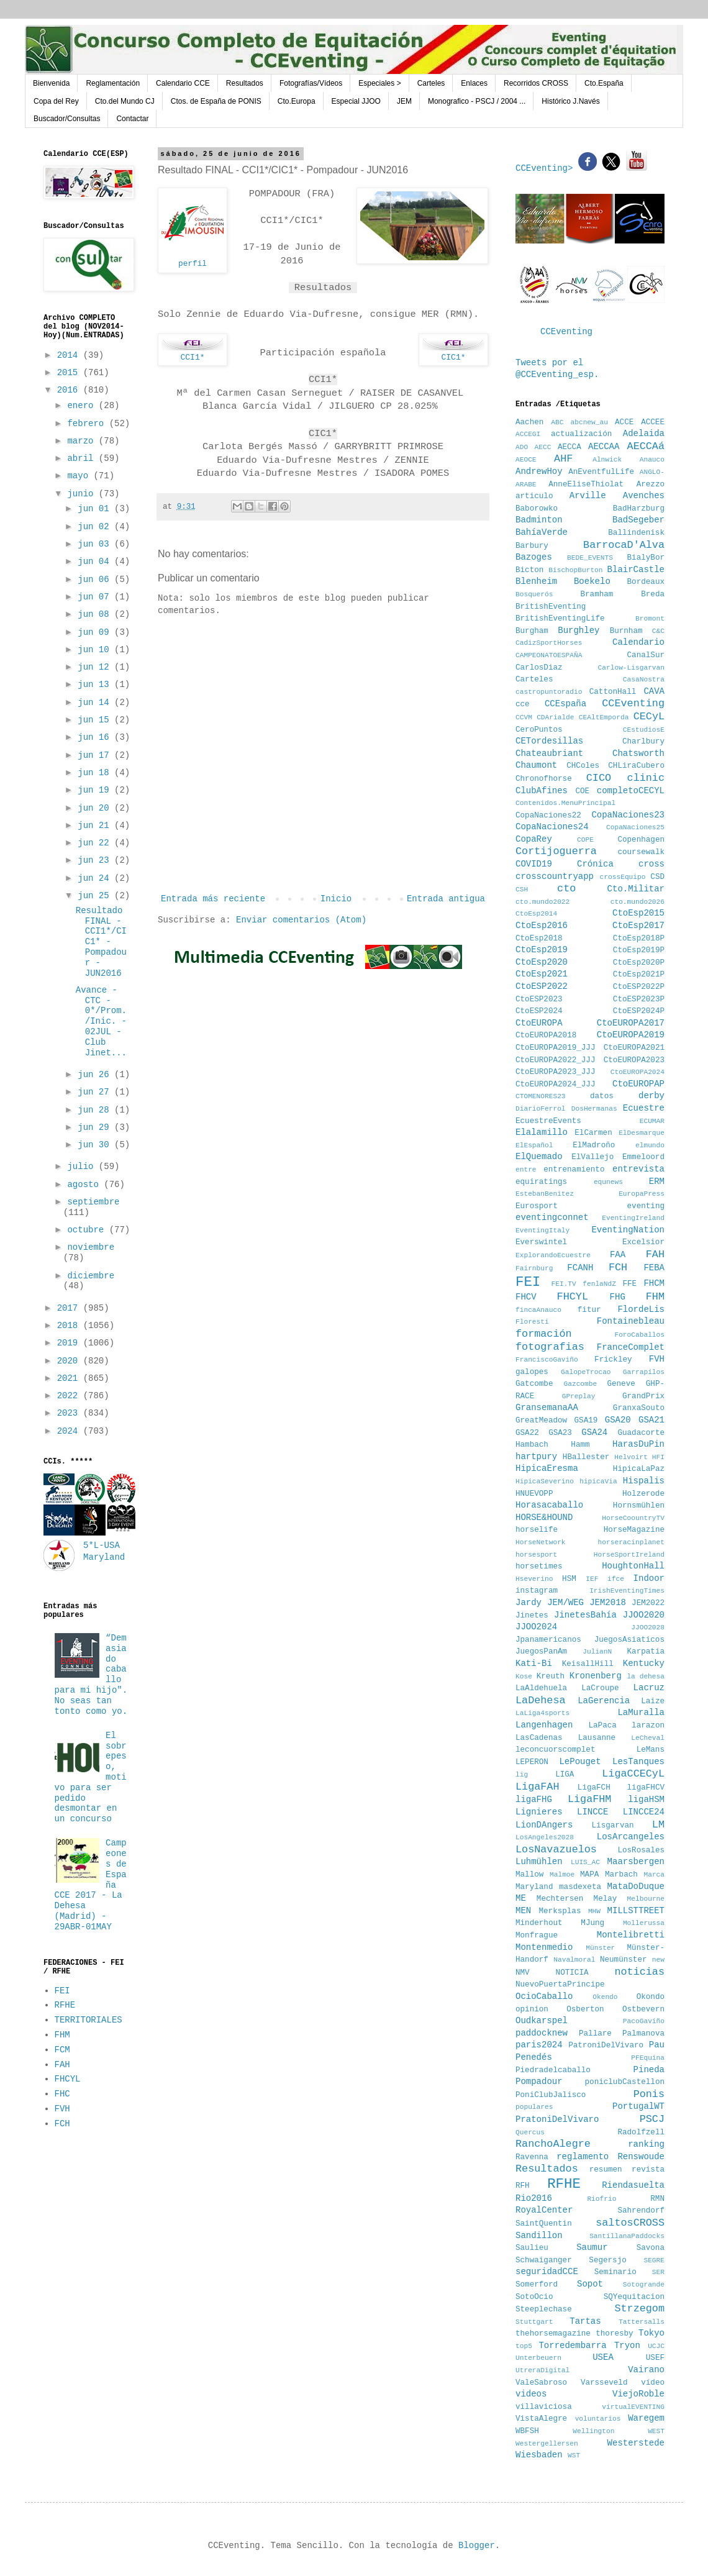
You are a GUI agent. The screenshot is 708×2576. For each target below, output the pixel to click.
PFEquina (648, 2058)
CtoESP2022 (541, 986)
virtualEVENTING (633, 2407)
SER (658, 2272)
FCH (62, 2124)
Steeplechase (543, 2309)
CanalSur (646, 655)
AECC (543, 447)
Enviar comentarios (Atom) (301, 920)
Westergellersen (546, 2443)
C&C (658, 631)
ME (520, 1898)
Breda (653, 594)
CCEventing (566, 332)
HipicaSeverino (544, 1481)
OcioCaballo (544, 1996)
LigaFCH (594, 1787)
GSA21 (651, 1420)
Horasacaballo (549, 1505)
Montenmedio (544, 1947)
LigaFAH (537, 1787)
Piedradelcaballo (553, 2070)
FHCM (654, 1283)
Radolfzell (641, 2132)
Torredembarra (572, 2346)
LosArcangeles (631, 1837)
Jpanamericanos (548, 1640)
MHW (594, 1911)
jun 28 (96, 1110)
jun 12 (96, 667)
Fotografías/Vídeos (310, 83)
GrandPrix (643, 1396)
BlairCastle (636, 570)
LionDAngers (544, 1825)
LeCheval (648, 1738)
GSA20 (618, 1420)
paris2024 (539, 2045)
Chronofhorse (543, 779)
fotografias (549, 1347)
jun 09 (96, 632)
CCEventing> (546, 168)
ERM (657, 1181)
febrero (88, 424)
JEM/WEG (565, 1603)
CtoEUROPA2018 (545, 1035)
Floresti (532, 1322)
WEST (656, 2431)
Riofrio (601, 2199)
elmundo (650, 1145)
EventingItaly (542, 1230)
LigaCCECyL (633, 1774)
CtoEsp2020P (639, 962)
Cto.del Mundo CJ (125, 101)
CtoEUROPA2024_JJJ (555, 1084)
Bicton (529, 570)
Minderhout (539, 1923)
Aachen (529, 422)
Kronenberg (596, 1676)
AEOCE (526, 459)
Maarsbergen (636, 1862)
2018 (70, 1326)
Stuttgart (534, 2322)
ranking (646, 2144)
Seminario (615, 2272)
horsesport (536, 1555)
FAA (617, 1255)
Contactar (132, 118)
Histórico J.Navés (570, 101)
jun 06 (96, 580)
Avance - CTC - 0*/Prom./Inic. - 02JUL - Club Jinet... (101, 1021)
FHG (617, 1297)
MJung (592, 1923)
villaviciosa (543, 2407)
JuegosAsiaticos (629, 1640)
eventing (646, 1206)
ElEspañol (534, 1145)
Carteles (431, 83)
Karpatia (646, 1651)
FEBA (654, 1268)
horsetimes (539, 1566)
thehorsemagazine (553, 2333)
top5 (523, 2346)
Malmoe (562, 1874)
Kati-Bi (533, 1663)
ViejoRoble (638, 2394)
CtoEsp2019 (541, 950)
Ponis (649, 2094)
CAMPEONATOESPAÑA (548, 655)
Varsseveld (604, 2382)
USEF (655, 2358)
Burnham (626, 631)
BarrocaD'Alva (624, 545)
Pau (657, 2045)
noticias (639, 1972)
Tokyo (651, 2333)
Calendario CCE (183, 83)
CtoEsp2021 (541, 974)
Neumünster (623, 1959)
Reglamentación (113, 83)
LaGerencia (604, 1701)
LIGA (564, 1774)
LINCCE (592, 1812)
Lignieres (539, 1812)
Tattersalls (642, 2322)
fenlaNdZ (599, 1284)
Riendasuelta (633, 2185)
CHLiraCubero (636, 766)
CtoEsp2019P (639, 950)
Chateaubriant (549, 753)
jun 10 (96, 650)
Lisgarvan (613, 1825)
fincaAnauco (538, 1310)
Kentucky (644, 1663)
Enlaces (474, 83)
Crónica (595, 864)
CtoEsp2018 (539, 938)
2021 (70, 1378)
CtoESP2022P (639, 987)
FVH (62, 2109)
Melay (605, 1899)
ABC (557, 422)
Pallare (595, 2033)
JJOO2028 (648, 1627)
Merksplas (559, 1911)
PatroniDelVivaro (605, 2045)
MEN (523, 1911)
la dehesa (646, 1676)
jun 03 (96, 544)
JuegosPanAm (541, 1651)
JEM (404, 101)
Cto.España (604, 83)
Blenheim (536, 581)
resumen (605, 2169)
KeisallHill (588, 1664)
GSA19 (586, 1420)
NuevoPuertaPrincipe (560, 1984)
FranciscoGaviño (546, 1359)
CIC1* (453, 357)
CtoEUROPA (539, 1023)
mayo (80, 476)
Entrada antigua (446, 899)
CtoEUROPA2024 (637, 1072)
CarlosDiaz (539, 667)
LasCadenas (539, 1738)
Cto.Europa (296, 101)
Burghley (578, 630)
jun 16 (96, 737)
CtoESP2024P (639, 1011)
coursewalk (641, 852)
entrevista (638, 1169)
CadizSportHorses (548, 643)
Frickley (613, 1359)
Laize (653, 1701)
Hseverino (534, 1579)
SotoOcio (534, 2297)
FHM (62, 2035)
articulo (534, 496)
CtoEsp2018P (639, 938)
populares (534, 2107)
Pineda (649, 2070)
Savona (651, 2248)
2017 (70, 1308)
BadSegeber (638, 520)
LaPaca (603, 1725)
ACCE (624, 422)
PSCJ (652, 2119)
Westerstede (636, 2443)
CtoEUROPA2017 (631, 1023)
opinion (531, 2009)
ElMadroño (594, 1145)
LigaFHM (590, 1799)
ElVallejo (592, 1157)
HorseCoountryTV (633, 1518)
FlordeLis (641, 1309)
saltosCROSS (630, 2223)
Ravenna (531, 2157)
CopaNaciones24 (552, 827)
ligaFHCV (646, 1787)
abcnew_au (589, 422)
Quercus (530, 2132)
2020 (70, 1361)
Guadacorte (641, 1433)
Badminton (539, 520)
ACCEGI (527, 434)
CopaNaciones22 (548, 815)
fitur (589, 1310)
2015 (70, 373)
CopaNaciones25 (635, 827)
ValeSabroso (541, 2382)
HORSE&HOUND (544, 1517)
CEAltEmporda (604, 717)
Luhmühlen (539, 1862)
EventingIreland (633, 1218)
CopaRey (533, 839)
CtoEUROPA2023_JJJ (555, 1072)
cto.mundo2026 (637, 902)
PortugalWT (638, 2106)
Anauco (652, 459)
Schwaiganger (543, 2260)
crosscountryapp (554, 876)
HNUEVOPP (534, 1494)
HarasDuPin (638, 1444)
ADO (521, 447)
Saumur (591, 2247)
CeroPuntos (539, 730)
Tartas (585, 2321)
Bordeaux (646, 582)
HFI (658, 1457)
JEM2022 (648, 1603)
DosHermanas (594, 1109)
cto (566, 888)
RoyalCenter (544, 2210)
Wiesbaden (539, 2455)
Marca (654, 1874)
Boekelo (592, 581)
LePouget (580, 1762)
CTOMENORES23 (540, 1096)
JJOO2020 (644, 1615)
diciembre (90, 1276)
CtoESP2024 (539, 1011)
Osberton (585, 2009)
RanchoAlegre (553, 2144)
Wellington (593, 2431)
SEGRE (654, 2260)
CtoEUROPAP (638, 1084)
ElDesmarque (642, 1133)
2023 (70, 1413)
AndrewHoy (539, 471)
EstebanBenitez (544, 1194)
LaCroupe (600, 1688)
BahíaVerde (541, 532)
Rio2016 (533, 2198)
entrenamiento (573, 1169)
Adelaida (644, 434)
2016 (70, 390)
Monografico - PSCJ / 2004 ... (476, 101)
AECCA (569, 447)
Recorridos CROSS (536, 83)
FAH (62, 2065)
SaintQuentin (543, 2223)
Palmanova (643, 2033)
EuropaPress (642, 1194)
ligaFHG (533, 1800)
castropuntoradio (548, 692)
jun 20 (96, 808)
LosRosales (641, 1850)
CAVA (654, 691)
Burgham (531, 631)
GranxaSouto (639, 1408)
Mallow (529, 1874)
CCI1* (192, 357)
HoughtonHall (633, 1566)
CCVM (523, 717)
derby (651, 1096)
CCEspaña (565, 704)
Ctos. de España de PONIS (216, 101)
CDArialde (555, 717)
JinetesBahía (585, 1615)
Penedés (533, 2057)
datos (602, 1096)
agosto (85, 1185)
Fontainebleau (631, 1321)
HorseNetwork (540, 1542)
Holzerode (643, 1494)
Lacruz (649, 1688)
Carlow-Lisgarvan (631, 667)
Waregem (646, 2418)
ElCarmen (593, 1133)
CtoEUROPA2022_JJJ (555, 1060)
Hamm (580, 1444)
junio (82, 494)
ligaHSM (646, 1800)
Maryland (534, 1887)
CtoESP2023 (539, 999)
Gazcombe (580, 1384)
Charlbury (643, 741)
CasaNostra (644, 679)
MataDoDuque (636, 1886)
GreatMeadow (541, 1420)
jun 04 (96, 562)
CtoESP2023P (639, 999)
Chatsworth (638, 753)
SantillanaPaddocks (627, 2236)
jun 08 (96, 614)
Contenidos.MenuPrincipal (565, 803)
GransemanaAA (546, 1408)
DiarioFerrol (540, 1109)
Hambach (531, 1444)
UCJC (656, 2346)
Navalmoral (574, 1960)
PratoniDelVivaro (557, 2119)
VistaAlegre (541, 2418)
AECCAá (646, 446)
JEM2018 (607, 1603)
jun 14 (96, 703)
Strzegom (639, 2308)
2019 (70, 1343)
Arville (588, 496)
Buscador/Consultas (67, 118)
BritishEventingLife (560, 618)
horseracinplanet (631, 1542)
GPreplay (579, 1396)
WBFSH (527, 2431)
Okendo (604, 1997)
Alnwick (607, 459)
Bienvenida (51, 83)
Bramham (596, 594)
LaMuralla (641, 1713)
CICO (598, 778)
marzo (82, 441)
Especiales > (379, 83)
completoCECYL (631, 791)
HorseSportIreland (629, 1555)
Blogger (476, 2546)
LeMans (651, 1749)
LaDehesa (540, 1700)
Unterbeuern (538, 2358)
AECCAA (603, 447)
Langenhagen (544, 1725)
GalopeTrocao (586, 1372)
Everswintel (541, 1242)
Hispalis (644, 1481)
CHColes (582, 766)
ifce (615, 1579)
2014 (70, 355)
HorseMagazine (634, 1530)
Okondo (651, 1997)
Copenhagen (641, 839)
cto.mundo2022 (542, 902)
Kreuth (551, 1676)
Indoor (649, 1578)
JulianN (597, 1651)
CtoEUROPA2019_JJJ (555, 1048)
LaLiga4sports (542, 1713)
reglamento (582, 2157)
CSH (521, 889)
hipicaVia (598, 1481)
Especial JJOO (356, 101)
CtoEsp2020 (541, 962)
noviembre (90, 1247)
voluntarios (598, 2419)
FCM (62, 2050)
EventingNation (628, 1230)
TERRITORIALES (88, 2020)
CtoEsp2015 (638, 913)
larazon (648, 1725)
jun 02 (96, 527)
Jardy (528, 1603)
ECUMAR (652, 1121)
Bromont (650, 618)
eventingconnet (552, 1217)
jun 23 (96, 860)
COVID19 (533, 864)
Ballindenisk (636, 533)
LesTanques (638, 1762)
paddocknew (541, 2033)
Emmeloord (643, 1157)
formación (543, 1334)
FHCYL (68, 2079)
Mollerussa (644, 1923)
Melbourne (646, 1899)
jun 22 (96, 843)
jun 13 (96, 685)
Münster (600, 1948)
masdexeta (580, 1887)
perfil (192, 263)
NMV (522, 1972)
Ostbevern (643, 2009)
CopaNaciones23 (628, 815)
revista (648, 2169)
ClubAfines (541, 791)
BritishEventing (550, 607)
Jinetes (531, 1615)
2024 (70, 1431)
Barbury (531, 546)
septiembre (93, 1202)
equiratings (541, 1182)
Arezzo (651, 484)
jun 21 (96, 826)
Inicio (336, 899)
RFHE (65, 2005)
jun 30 (96, 1145)
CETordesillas (549, 741)
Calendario (638, 642)
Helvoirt (631, 1457)
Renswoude (641, 2157)
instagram (536, 1590)
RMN (657, 2199)
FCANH (580, 1268)
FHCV (526, 1297)
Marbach (621, 1874)
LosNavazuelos (556, 1849)
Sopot (590, 2284)
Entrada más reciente (213, 899)
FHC (62, 2094)
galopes (531, 1372)
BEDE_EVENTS (590, 558)
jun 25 (96, 896)
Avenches (644, 496)
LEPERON (531, 1762)
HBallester (586, 1457)
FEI (62, 1991)
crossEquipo (623, 877)
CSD (657, 877)
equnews (608, 1182)
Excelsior (643, 1242)
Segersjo (607, 2260)
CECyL (649, 716)
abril (82, 458)
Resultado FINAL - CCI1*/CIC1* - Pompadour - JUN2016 (101, 942)
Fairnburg (534, 1268)
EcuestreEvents (548, 1121)
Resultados (244, 83)
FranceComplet (631, 1347)
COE (582, 791)
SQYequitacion (634, 2297)
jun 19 (96, 790)
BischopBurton (575, 570)
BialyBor (646, 557)
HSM (569, 1579)
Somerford (536, 2284)
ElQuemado (539, 1157)
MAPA (589, 1874)
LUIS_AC (585, 1862)
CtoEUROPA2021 (634, 1048)
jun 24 (96, 878)
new (658, 1960)
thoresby (614, 2333)
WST (574, 2455)
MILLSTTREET (636, 1911)
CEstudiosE (644, 730)
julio (82, 1167)
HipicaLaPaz (639, 1469)
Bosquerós (534, 594)
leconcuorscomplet (555, 1749)
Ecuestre (644, 1108)
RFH (522, 2186)
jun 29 (96, 1127)
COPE (585, 840)
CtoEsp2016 (541, 926)
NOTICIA (572, 1972)
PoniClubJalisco (550, 2095)
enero (82, 406)
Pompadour (539, 2082)
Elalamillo (541, 1132)
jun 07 (96, 597)
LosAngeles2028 (544, 1837)
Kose (523, 1676)
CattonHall (613, 692)
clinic (646, 778)
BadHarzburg (639, 508)
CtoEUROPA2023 (634, 1060)
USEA (603, 2357)
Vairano (646, 2370)
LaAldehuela (541, 1688)
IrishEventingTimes (627, 1591)
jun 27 (96, 1092)
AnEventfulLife (601, 472)
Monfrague (536, 1935)
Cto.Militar (636, 889)
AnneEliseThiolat (586, 484)
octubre (88, 1230)
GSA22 (527, 1433)
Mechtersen (560, 1899)
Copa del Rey (56, 101)
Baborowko (536, 508)
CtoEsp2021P (639, 974)
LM (658, 1825)
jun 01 (96, 509)
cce (522, 704)
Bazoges (533, 557)
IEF (592, 1579)
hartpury (536, 1457)
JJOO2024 (536, 1627)
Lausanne (596, 1738)
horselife (536, 1530)
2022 (70, 1396)
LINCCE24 (644, 1812)
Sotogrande (644, 2284)
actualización (581, 434)
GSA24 (594, 1432)
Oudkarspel (541, 2021)
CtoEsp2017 (638, 926)
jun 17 (96, 755)
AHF (563, 459)
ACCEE (653, 422)
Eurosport (536, 1206)
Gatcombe (534, 1384)
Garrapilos (644, 1372)
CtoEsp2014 (536, 913)
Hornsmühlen (639, 1505)
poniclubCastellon (625, 2082)
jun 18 (96, 773)
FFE (629, 1284)
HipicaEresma (546, 1468)
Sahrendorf (641, 2210)
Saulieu (531, 2248)
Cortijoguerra (556, 851)
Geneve (621, 1384)
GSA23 (560, 1433)
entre (526, 1169)
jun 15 (96, 720)
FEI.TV (563, 1284)
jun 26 (96, 1075)
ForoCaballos (639, 1335)
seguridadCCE (546, 2272)
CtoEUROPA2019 (631, 1035)
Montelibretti (631, 1935)
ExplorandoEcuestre (553, 1255)
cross (651, 864)
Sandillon (539, 2236)
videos (531, 2394)
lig (521, 1774)
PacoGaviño (644, 2021)
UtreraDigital (542, 2370)
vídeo (653, 2382)
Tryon (627, 2346)
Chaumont (536, 765)
